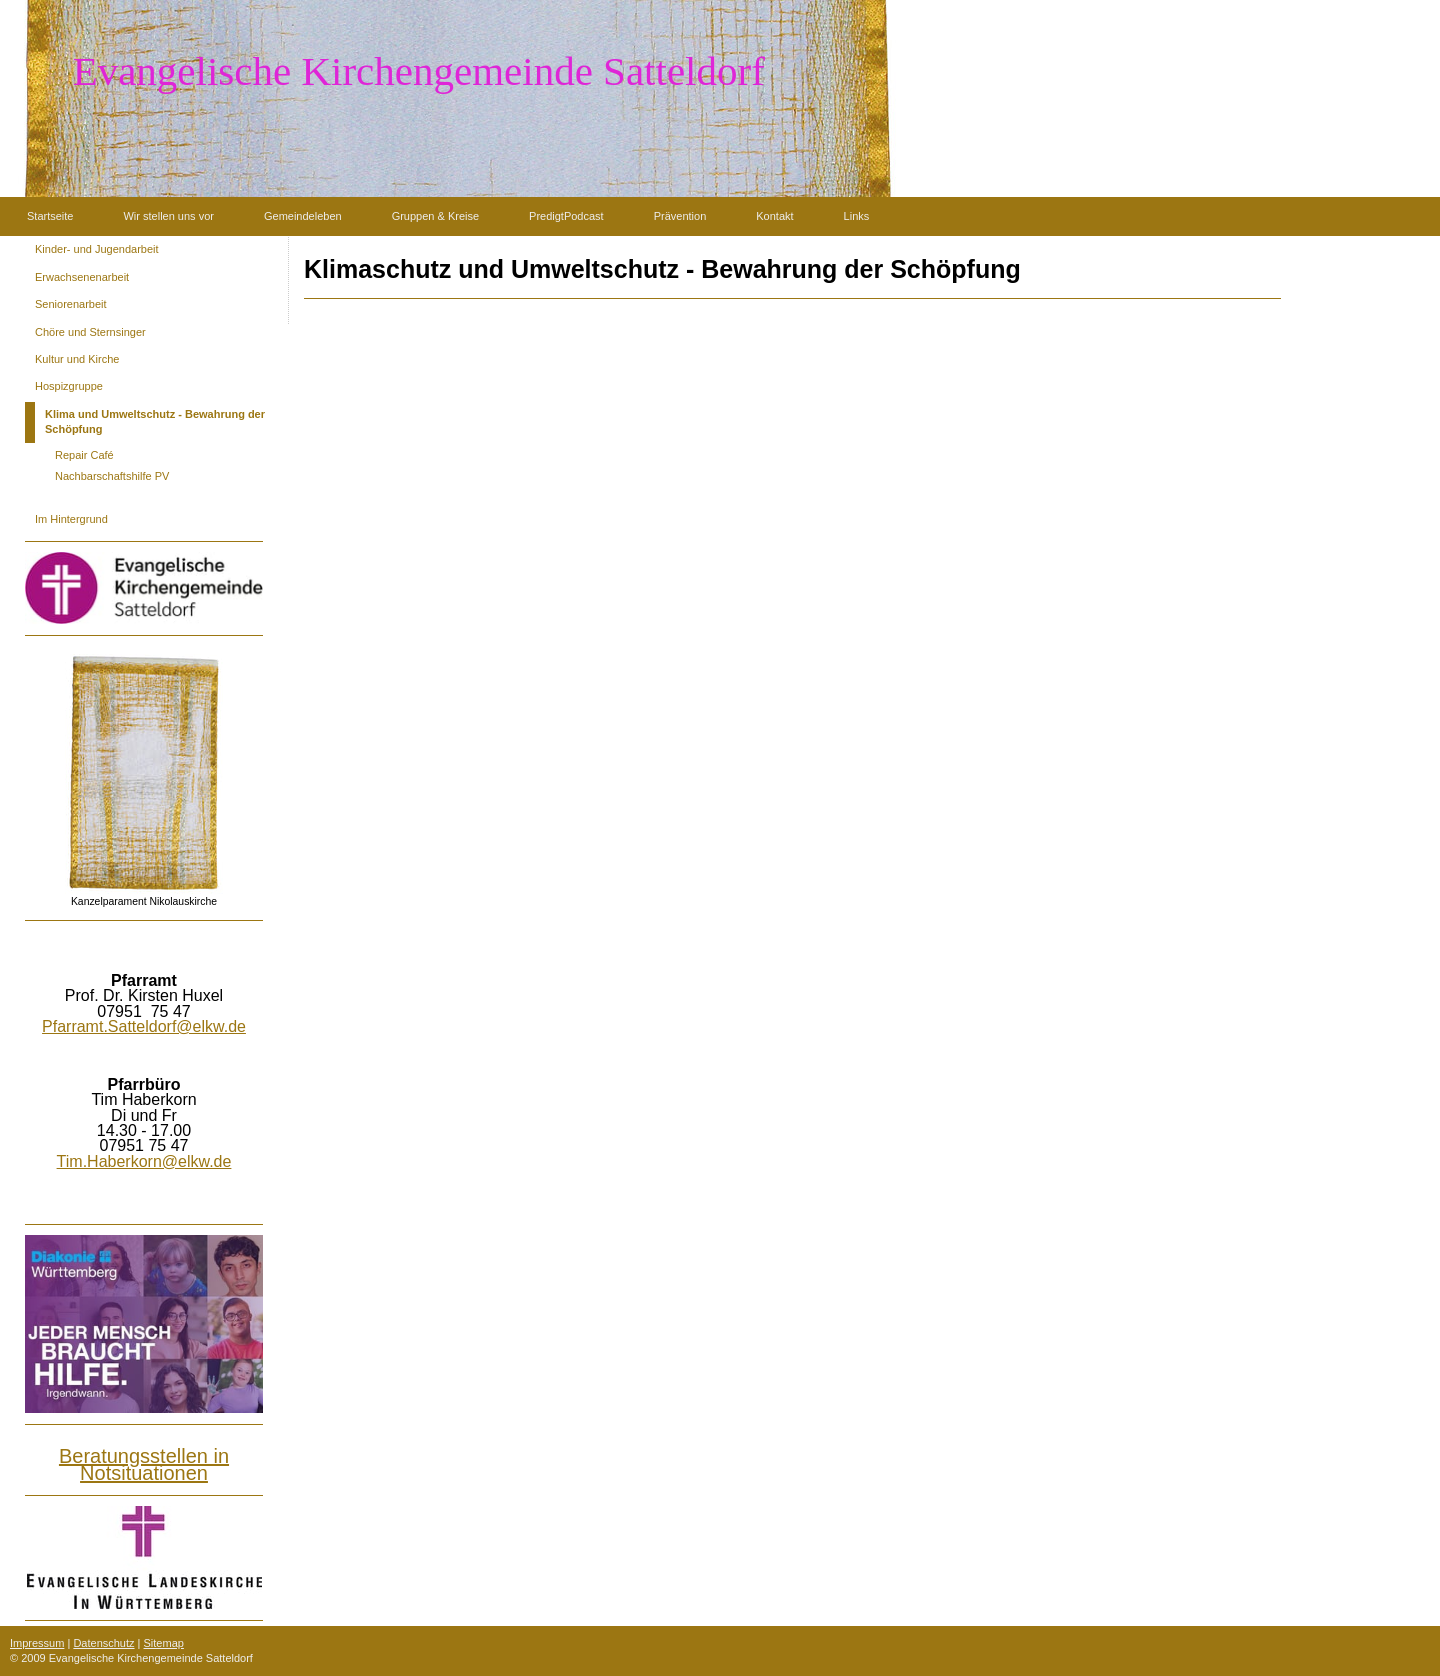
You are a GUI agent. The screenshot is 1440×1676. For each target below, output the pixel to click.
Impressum (37, 1643)
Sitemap (164, 1643)
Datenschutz (103, 1643)
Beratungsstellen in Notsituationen (144, 1464)
